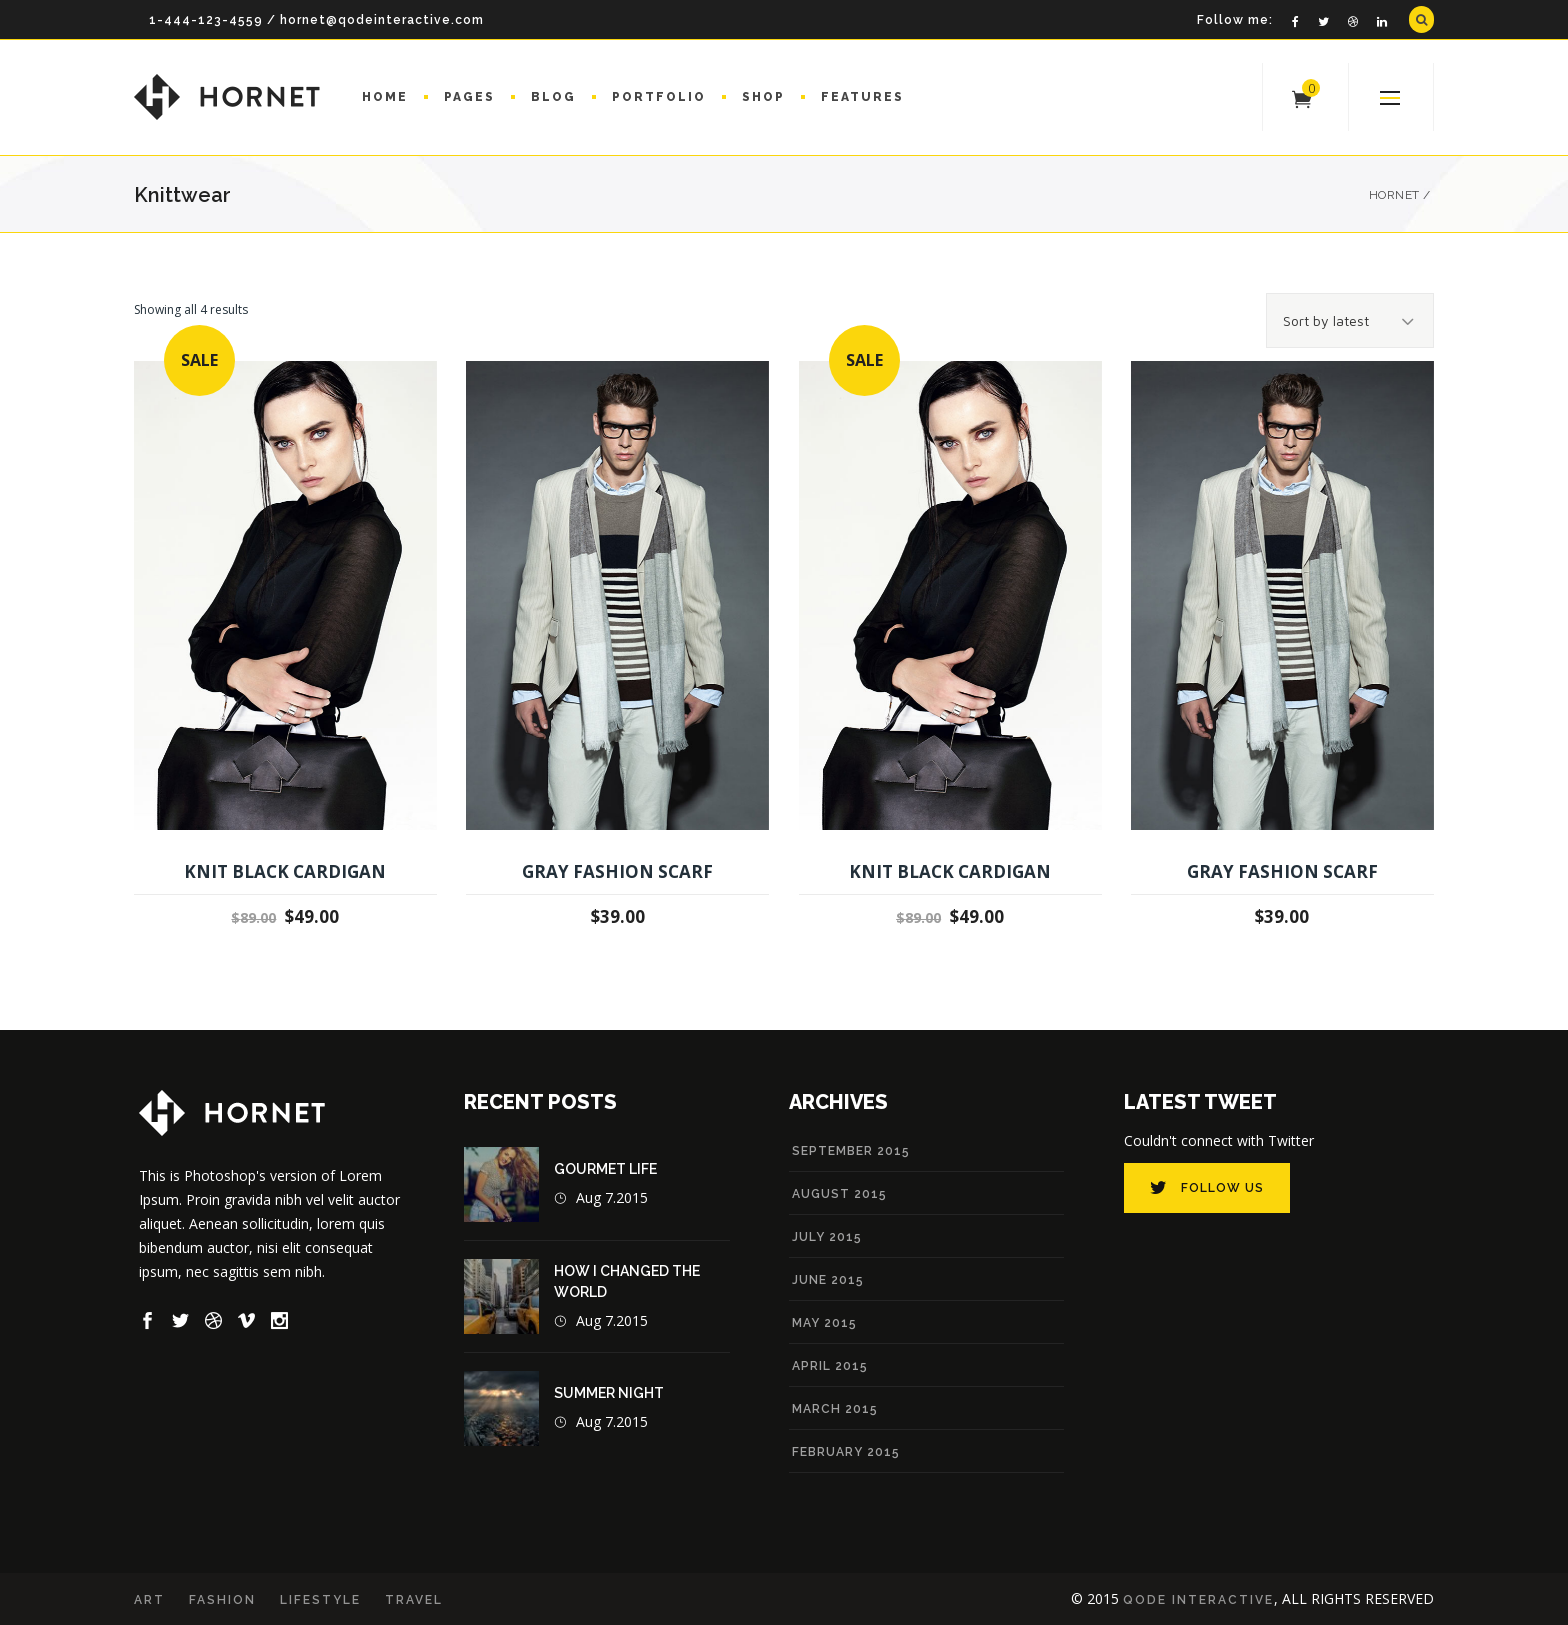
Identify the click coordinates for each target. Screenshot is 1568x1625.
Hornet (1394, 195)
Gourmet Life (605, 1169)
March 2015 (835, 1409)
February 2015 (846, 1452)
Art (149, 1600)
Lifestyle (320, 1600)
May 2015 (824, 1323)
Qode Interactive (1198, 1600)
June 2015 (828, 1280)
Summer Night (609, 1393)
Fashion (222, 1600)
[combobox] (1350, 320)
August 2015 (839, 1194)
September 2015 (851, 1151)
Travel (414, 1600)
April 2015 (830, 1366)
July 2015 (827, 1237)
